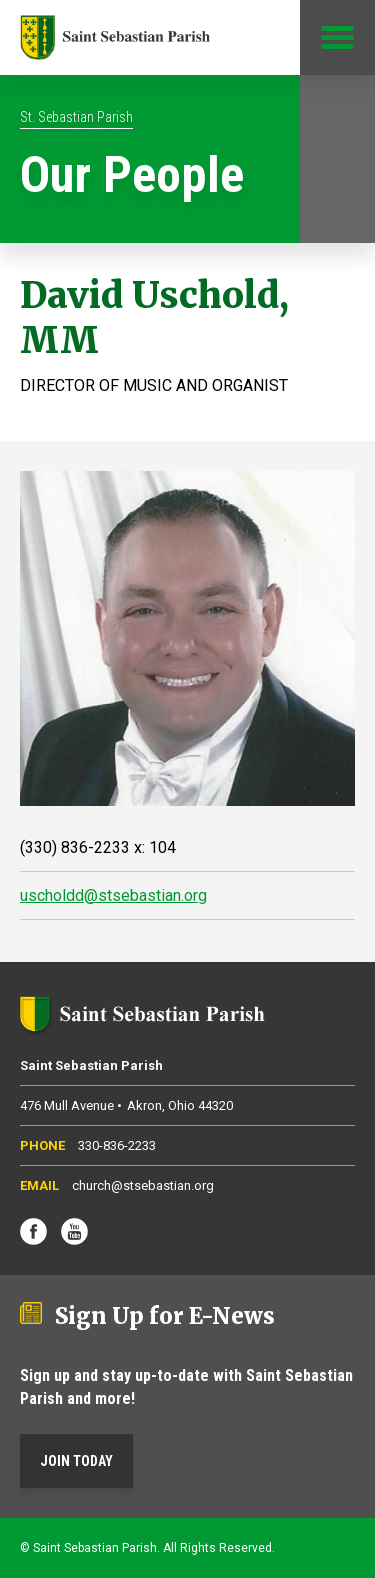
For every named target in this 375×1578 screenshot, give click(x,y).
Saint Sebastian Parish (187, 1014)
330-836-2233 (117, 1145)
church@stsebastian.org (143, 1185)
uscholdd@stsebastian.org (113, 895)
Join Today (76, 1461)
